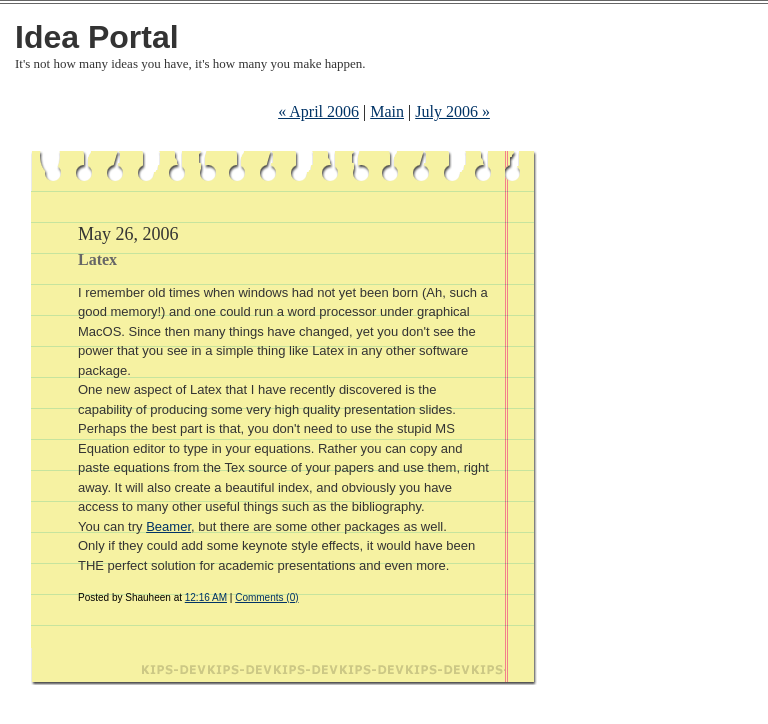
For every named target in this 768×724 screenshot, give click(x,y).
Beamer (168, 526)
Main (387, 111)
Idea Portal (97, 37)
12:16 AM (206, 597)
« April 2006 (318, 111)
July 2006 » (452, 111)
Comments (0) (266, 597)
